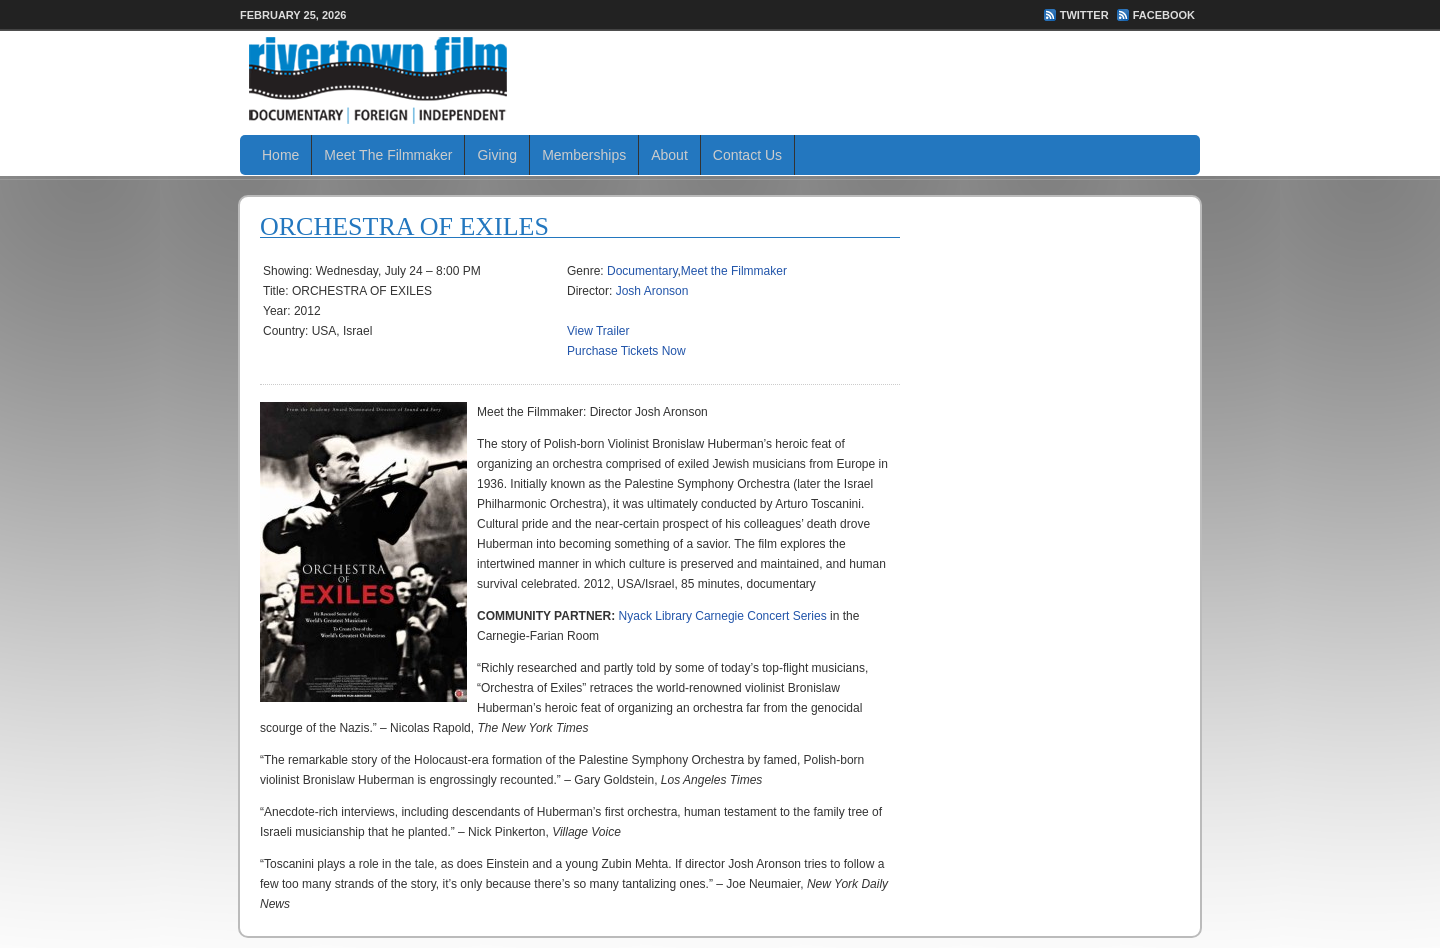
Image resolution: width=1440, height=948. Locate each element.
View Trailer (598, 331)
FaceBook (1164, 15)
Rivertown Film (720, 80)
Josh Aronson (652, 291)
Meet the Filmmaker (734, 271)
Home (280, 155)
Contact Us (747, 155)
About (669, 155)
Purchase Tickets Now (626, 351)
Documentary (642, 271)
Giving (497, 155)
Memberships (584, 155)
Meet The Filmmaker (388, 155)
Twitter (1084, 15)
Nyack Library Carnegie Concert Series (723, 616)
